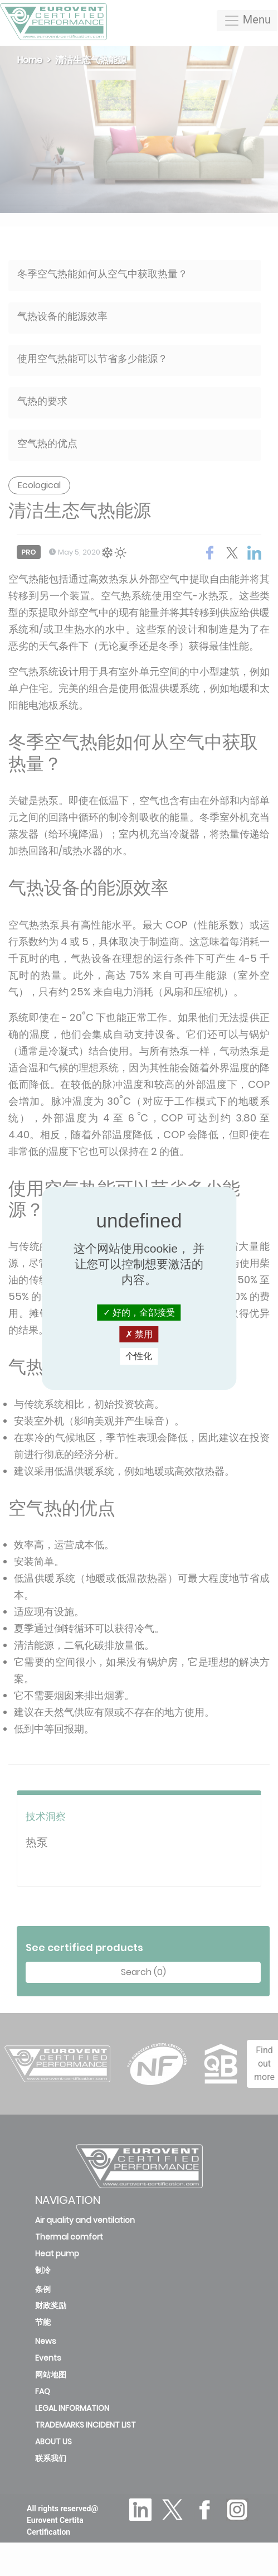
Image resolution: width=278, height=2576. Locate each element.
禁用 (139, 1334)
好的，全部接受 (139, 1312)
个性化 (138, 1356)
